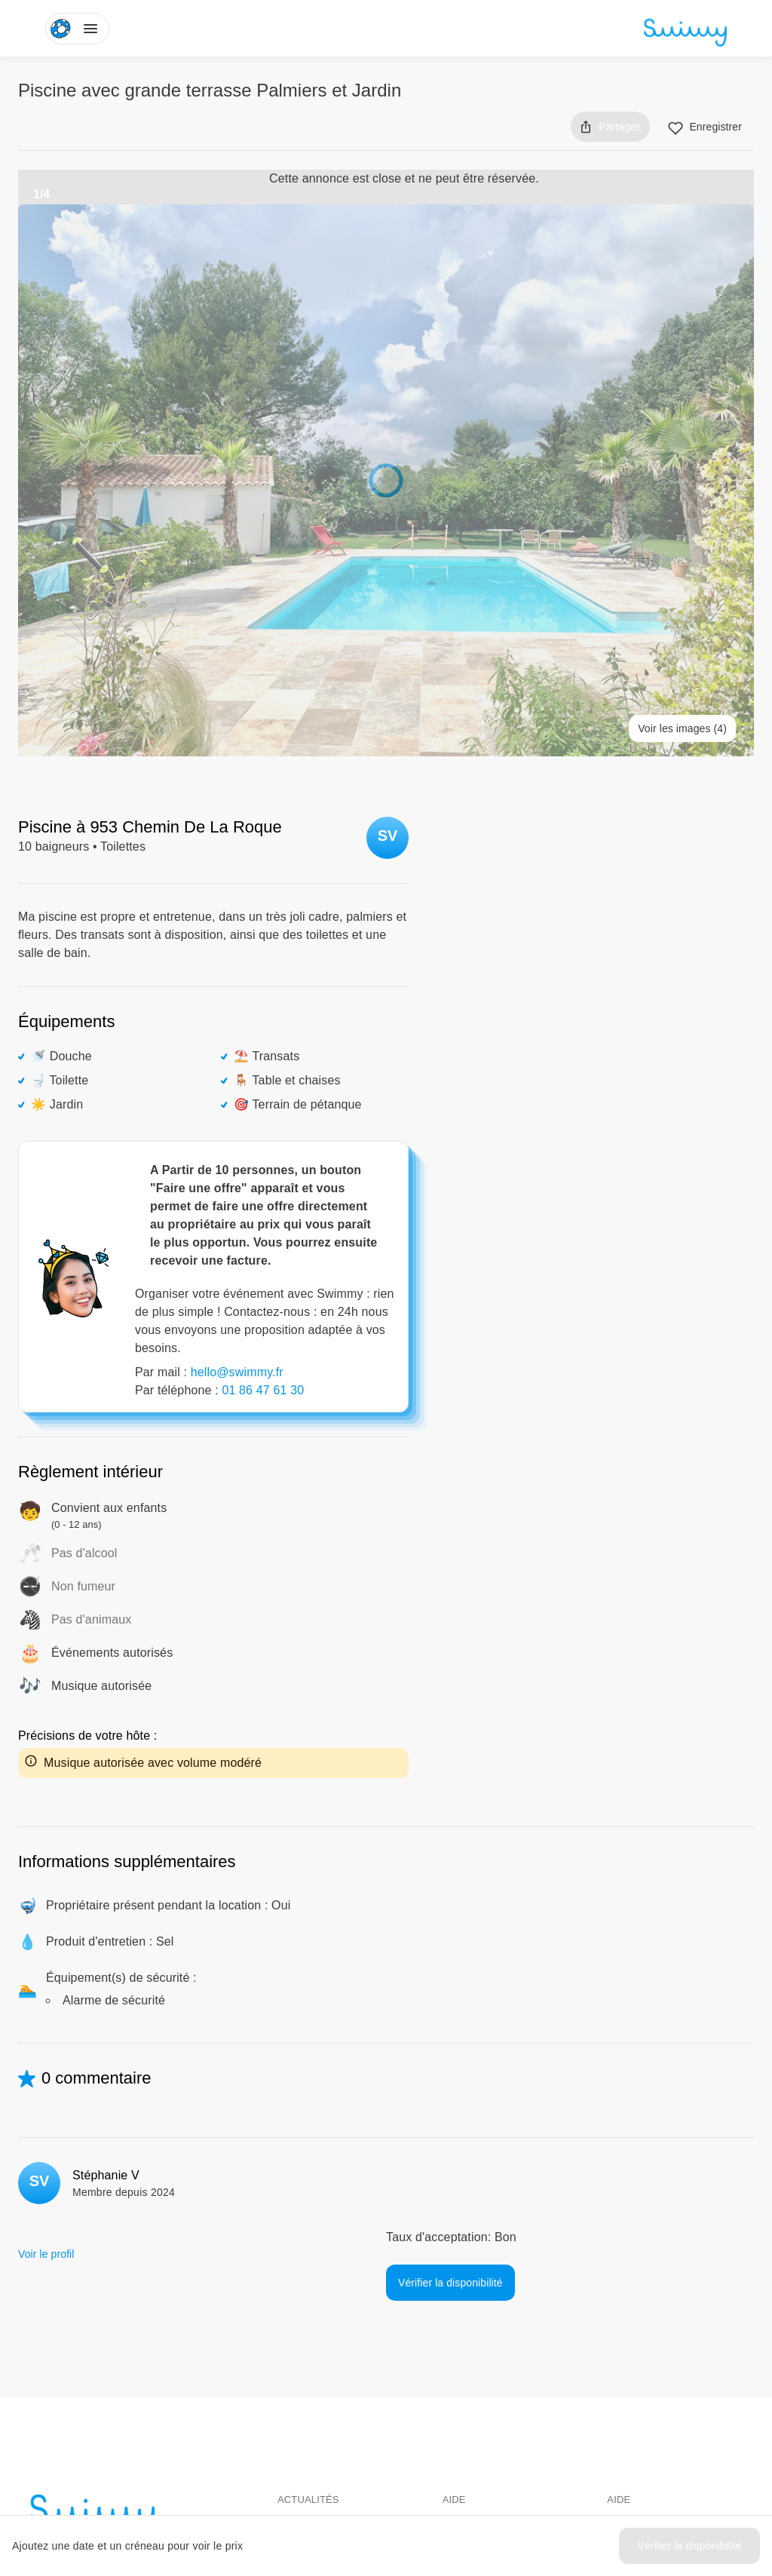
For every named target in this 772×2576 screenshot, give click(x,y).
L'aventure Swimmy (323, 2344)
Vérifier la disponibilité (689, 2546)
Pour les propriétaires (493, 2317)
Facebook (311, 2428)
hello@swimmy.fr (237, 1136)
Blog (288, 2290)
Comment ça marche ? (497, 2372)
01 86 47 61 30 (263, 1154)
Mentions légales (647, 2372)
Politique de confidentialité (669, 2344)
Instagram (311, 2456)
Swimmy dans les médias (337, 2317)
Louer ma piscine (483, 2344)
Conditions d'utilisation (660, 2317)
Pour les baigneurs (487, 2290)
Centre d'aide (638, 2290)
